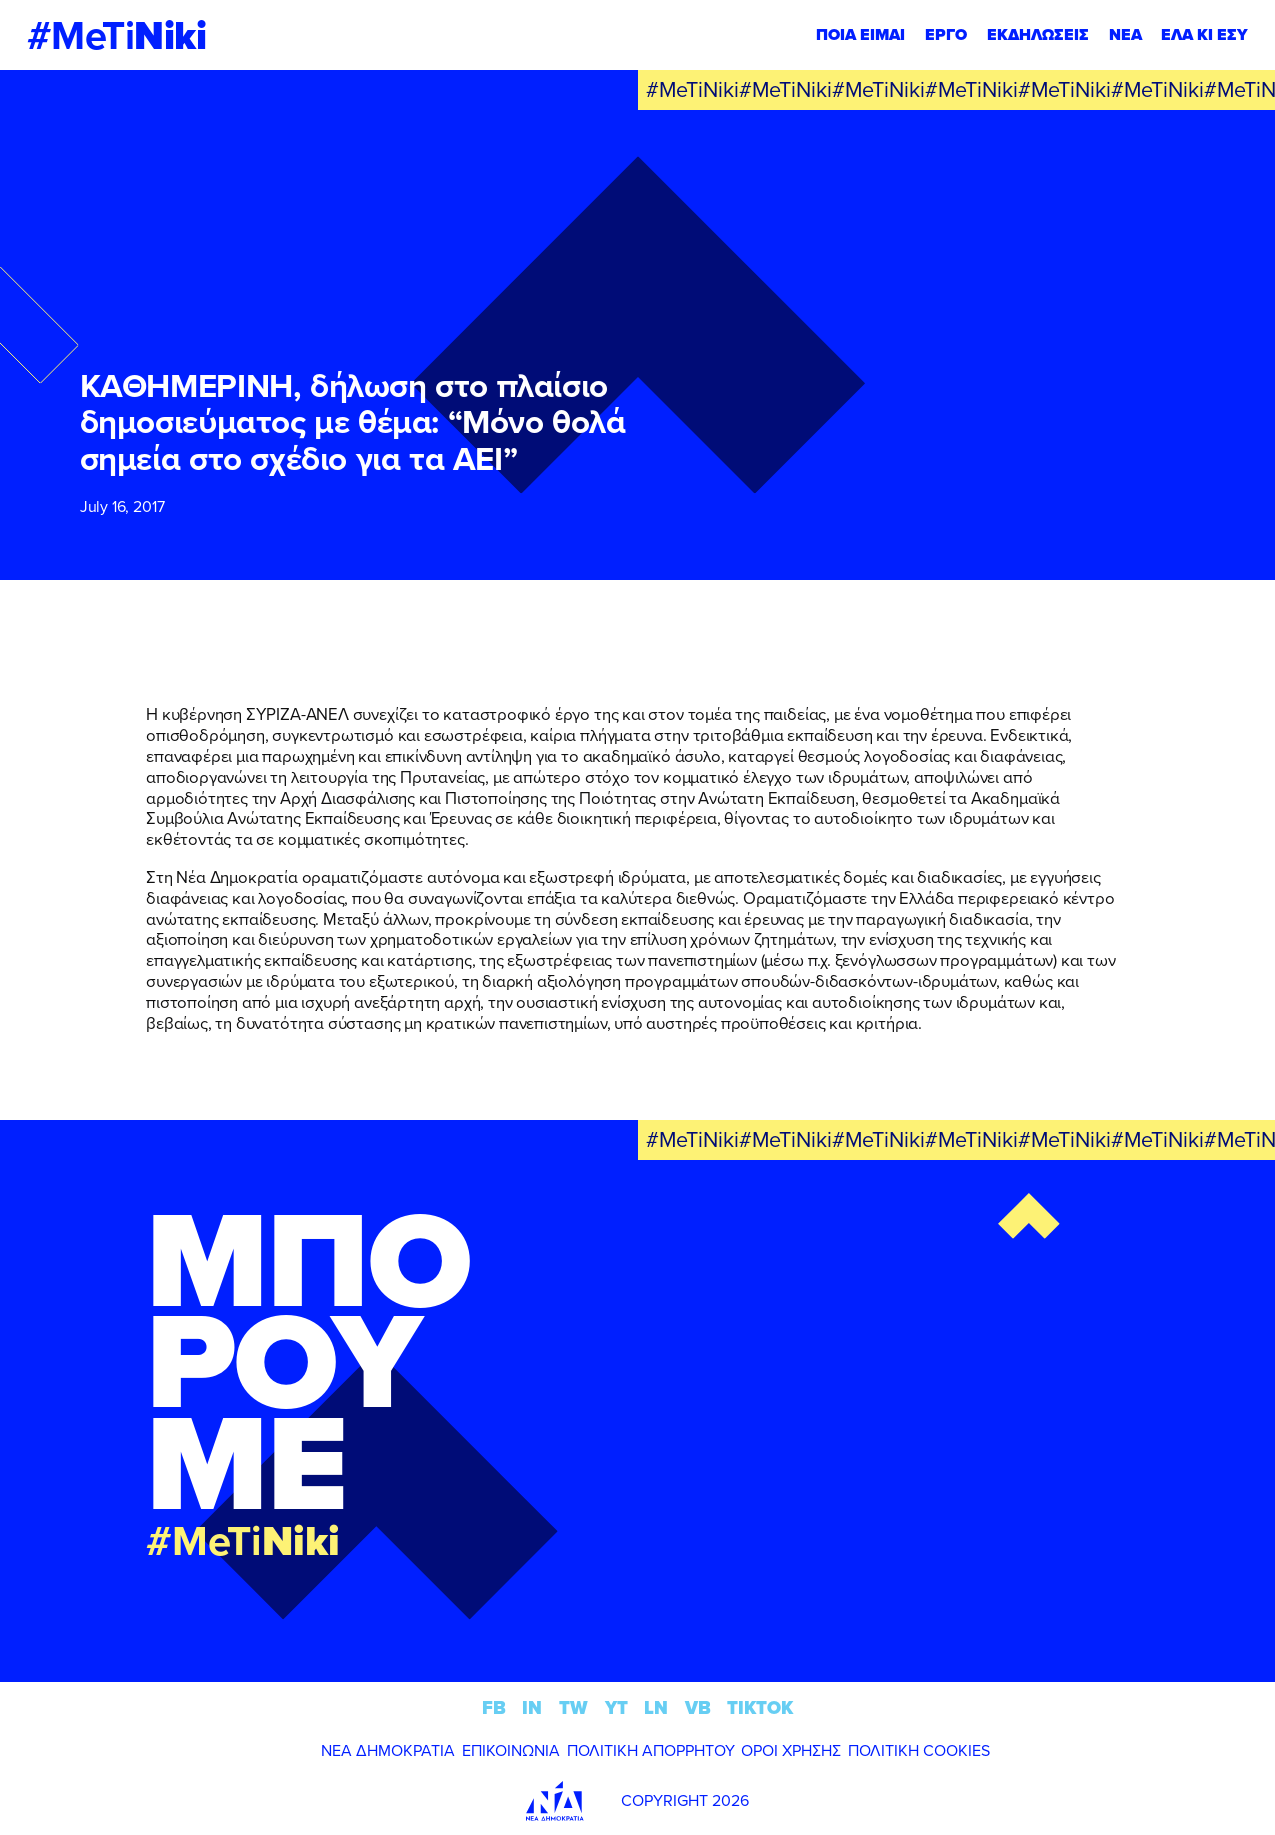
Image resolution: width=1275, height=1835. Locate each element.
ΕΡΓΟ (946, 34)
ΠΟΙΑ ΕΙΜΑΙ (860, 34)
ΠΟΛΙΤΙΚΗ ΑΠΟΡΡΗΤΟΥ (651, 1750)
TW (573, 1707)
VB (698, 1707)
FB (494, 1707)
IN (532, 1707)
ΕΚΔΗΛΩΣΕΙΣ (1038, 34)
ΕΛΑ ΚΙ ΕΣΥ (1204, 34)
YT (616, 1707)
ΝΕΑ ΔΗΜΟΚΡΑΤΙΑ (388, 1750)
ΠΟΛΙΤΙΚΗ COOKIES (919, 1750)
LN (656, 1707)
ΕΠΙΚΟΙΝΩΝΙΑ (511, 1750)
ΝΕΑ (1125, 34)
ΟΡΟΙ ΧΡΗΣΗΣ (791, 1750)
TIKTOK (760, 1707)
